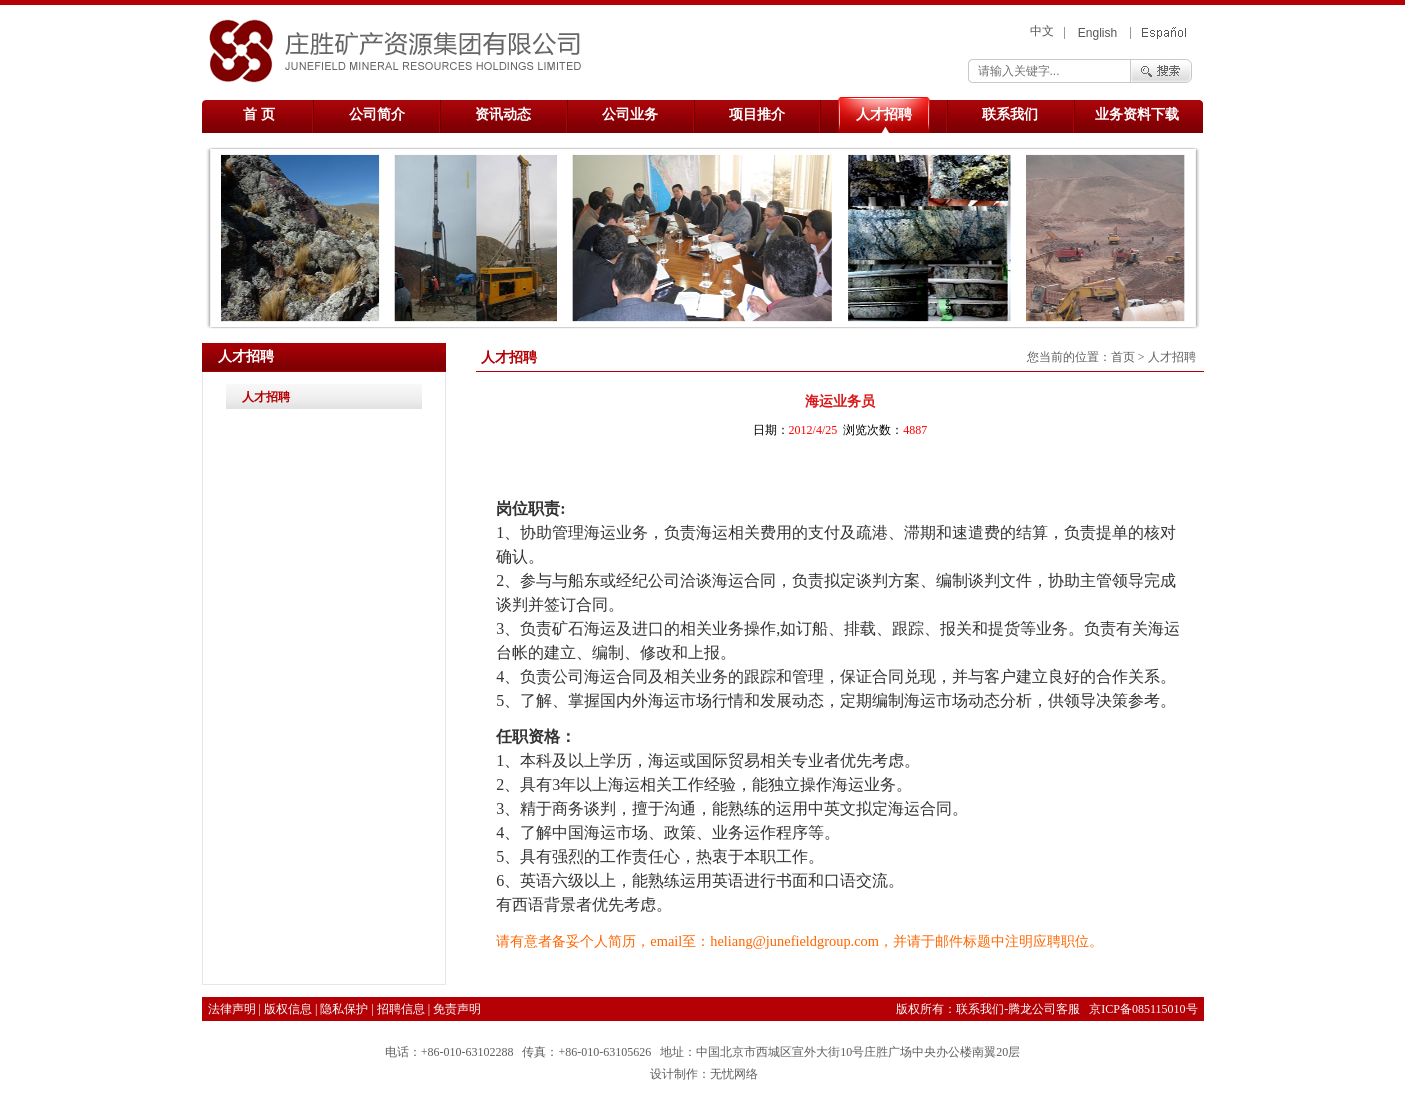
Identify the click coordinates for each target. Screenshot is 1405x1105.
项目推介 (757, 114)
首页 (1123, 357)
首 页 (259, 114)
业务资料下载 (1137, 114)
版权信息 (288, 1009)
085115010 (1159, 1009)
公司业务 (630, 114)
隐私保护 (344, 1009)
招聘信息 (401, 1009)
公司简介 (377, 114)
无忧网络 (734, 1074)
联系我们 (1010, 114)
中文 (1042, 31)
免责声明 (457, 1009)
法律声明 (232, 1009)
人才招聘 (884, 114)
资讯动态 (503, 114)
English (1097, 33)
